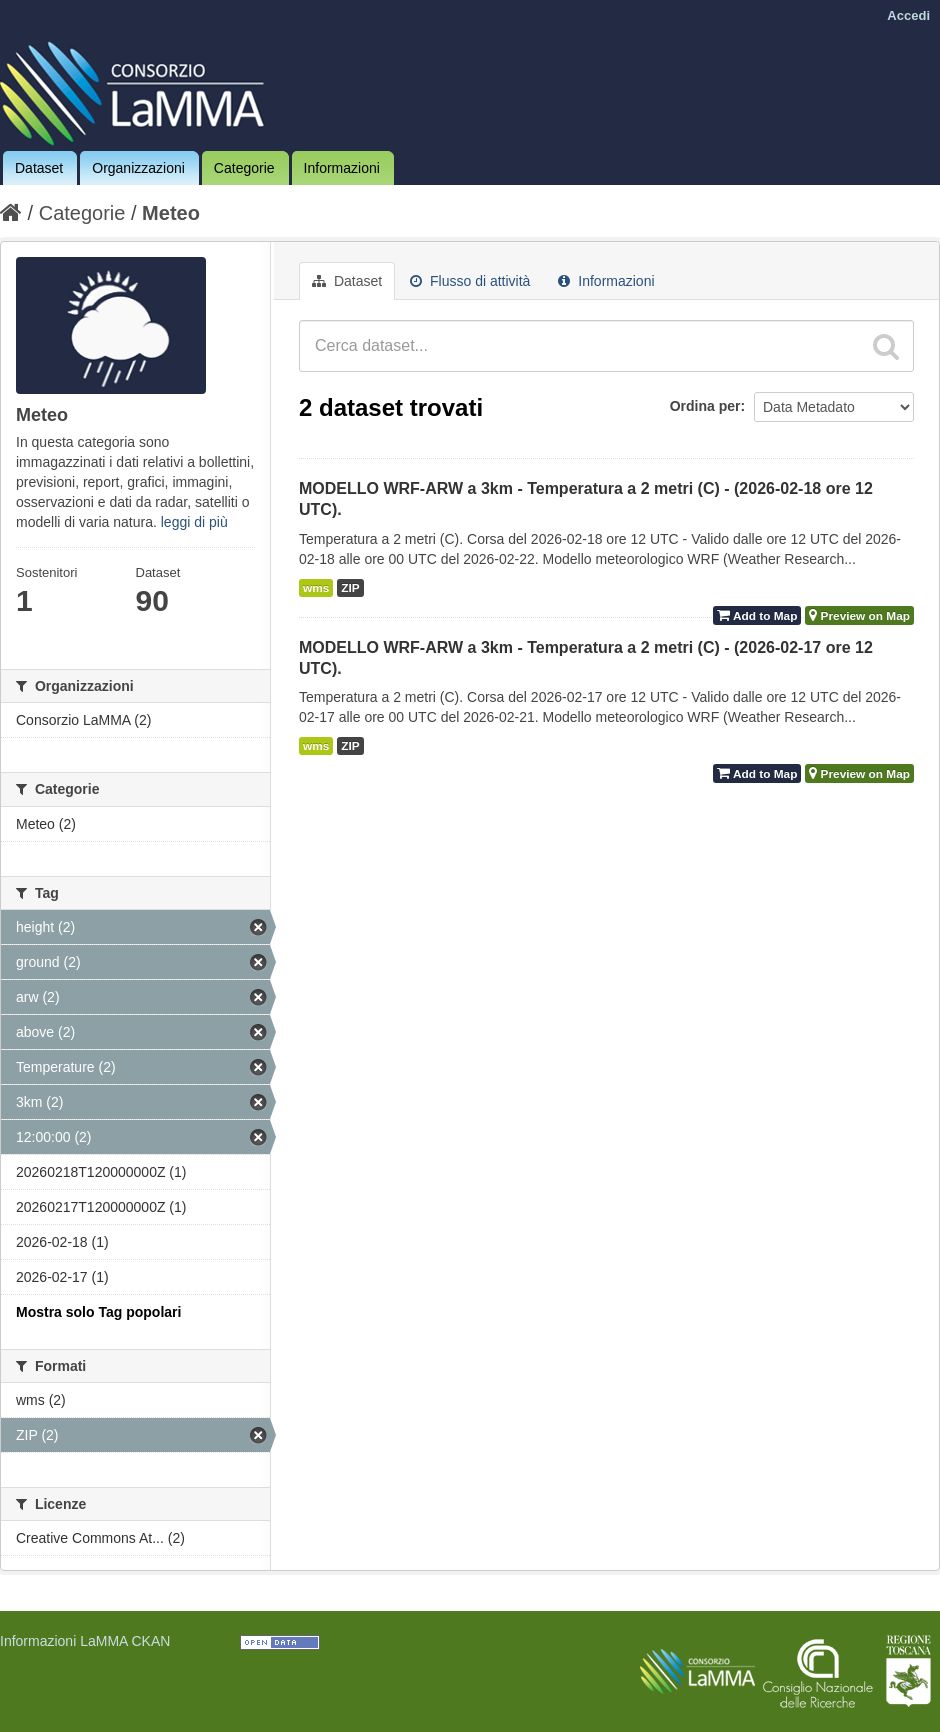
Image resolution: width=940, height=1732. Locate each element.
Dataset (39, 168)
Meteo (171, 213)
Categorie (244, 168)
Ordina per (705, 406)
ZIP (350, 588)
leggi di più (194, 522)
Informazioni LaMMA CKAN (85, 1641)
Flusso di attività (470, 281)
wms (316, 588)
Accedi (908, 15)
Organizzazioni (138, 168)
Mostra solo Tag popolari (98, 1312)
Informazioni (342, 168)
